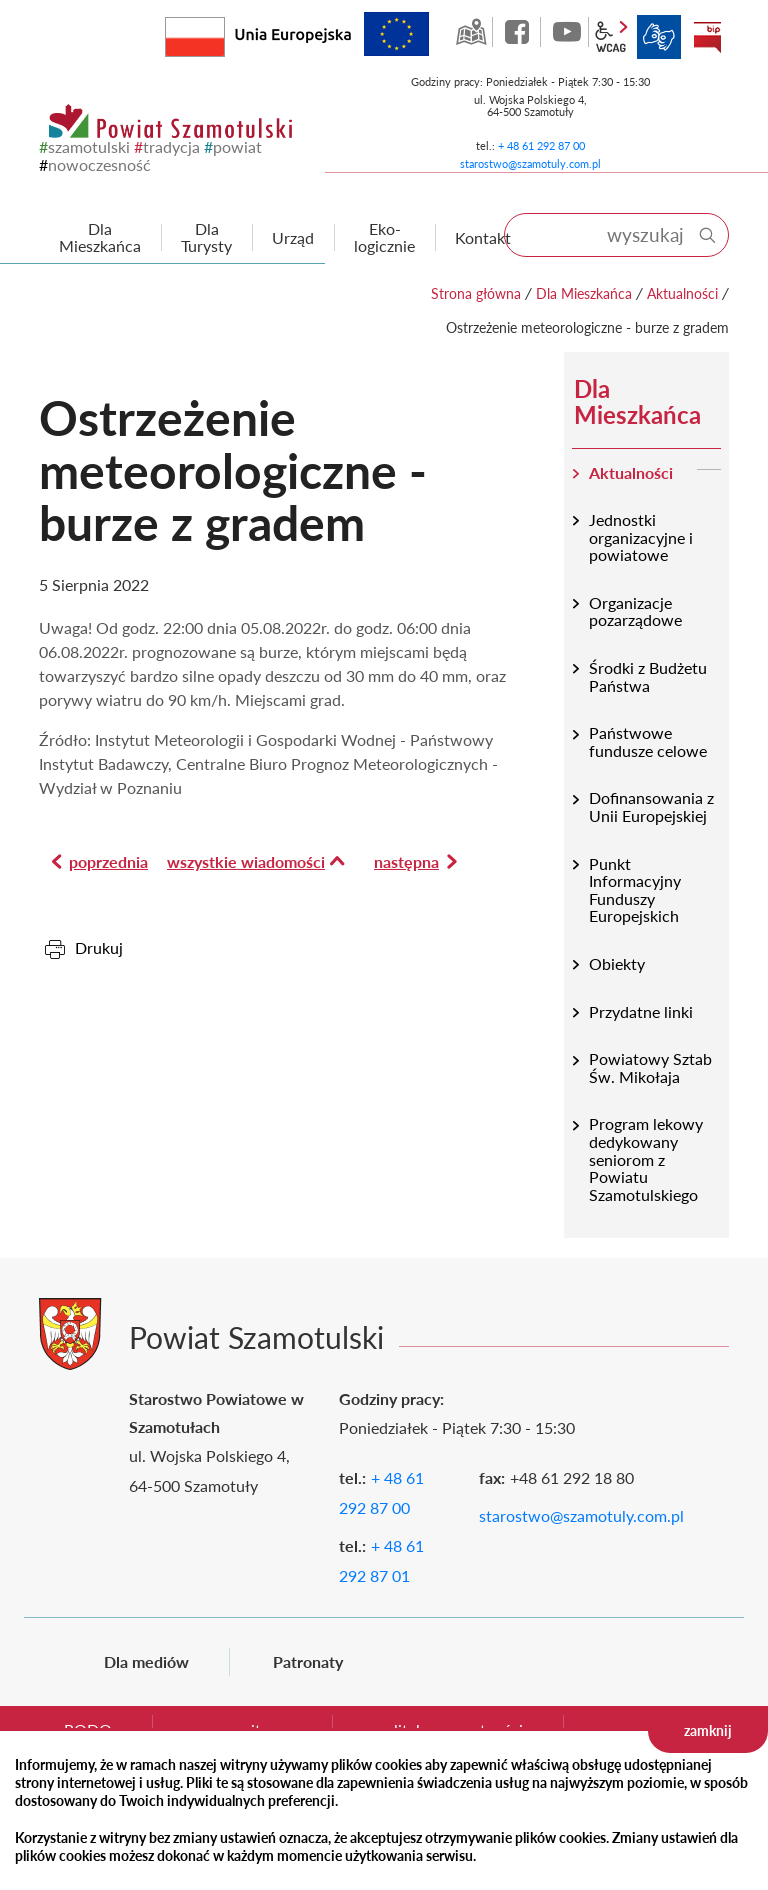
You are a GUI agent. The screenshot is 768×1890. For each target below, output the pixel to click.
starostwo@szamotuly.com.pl (530, 163)
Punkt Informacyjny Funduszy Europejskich (635, 890)
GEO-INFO (471, 32)
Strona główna (476, 293)
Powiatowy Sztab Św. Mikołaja (650, 1067)
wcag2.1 (611, 37)
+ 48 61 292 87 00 (541, 145)
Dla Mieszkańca (584, 293)
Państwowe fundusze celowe (648, 741)
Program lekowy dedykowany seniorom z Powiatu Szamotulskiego (646, 1158)
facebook (519, 32)
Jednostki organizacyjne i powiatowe (641, 537)
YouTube (567, 32)
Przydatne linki (641, 1011)
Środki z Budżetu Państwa (648, 676)
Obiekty (617, 963)
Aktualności (682, 293)
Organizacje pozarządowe (635, 611)
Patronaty (308, 1661)
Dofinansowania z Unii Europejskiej (651, 806)
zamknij (708, 1730)
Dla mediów (146, 1661)
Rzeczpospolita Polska (224, 32)
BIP (707, 37)
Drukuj (99, 947)
